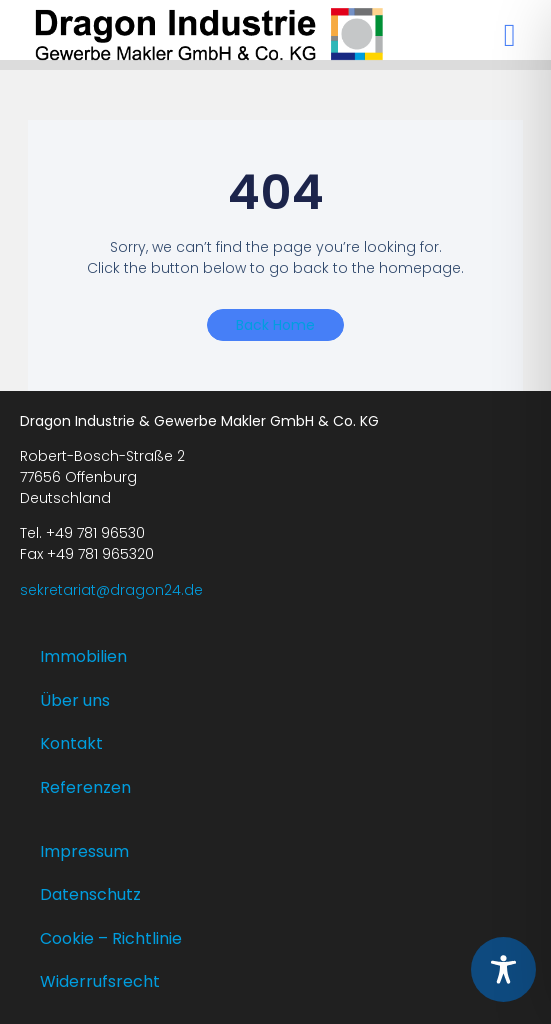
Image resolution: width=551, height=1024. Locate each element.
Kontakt (71, 743)
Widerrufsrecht (100, 981)
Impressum (84, 851)
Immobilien (83, 656)
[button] (510, 35)
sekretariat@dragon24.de (111, 590)
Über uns (75, 700)
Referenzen (85, 787)
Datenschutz (90, 894)
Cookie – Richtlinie (111, 938)
